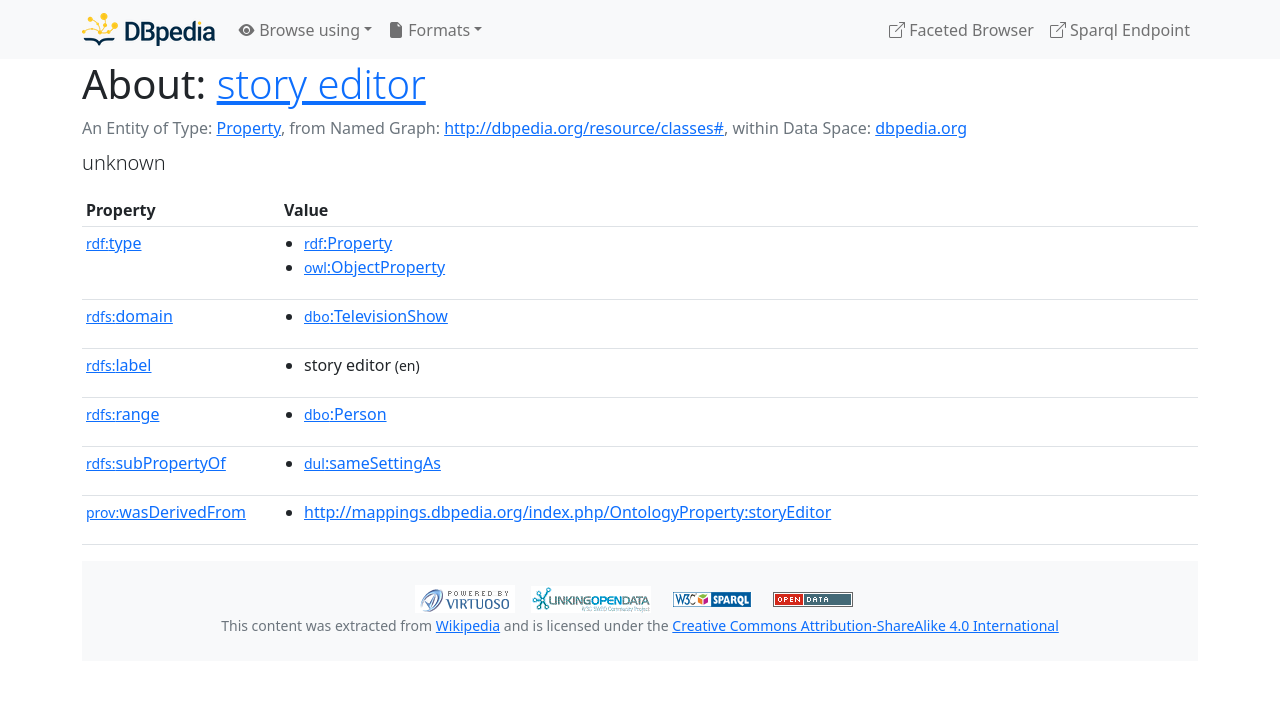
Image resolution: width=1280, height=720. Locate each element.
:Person (345, 414)
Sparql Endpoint (1120, 30)
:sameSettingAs (372, 463)
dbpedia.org (921, 128)
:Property (348, 243)
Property (248, 128)
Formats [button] (429, 30)
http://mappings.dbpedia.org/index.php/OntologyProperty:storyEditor (567, 512)
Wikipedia (468, 625)
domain (129, 316)
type (114, 243)
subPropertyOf (156, 463)
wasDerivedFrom (166, 512)
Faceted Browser (961, 30)
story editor (321, 83)
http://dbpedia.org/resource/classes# (584, 128)
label (119, 365)
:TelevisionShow (376, 316)
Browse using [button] (299, 30)
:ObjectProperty (374, 267)
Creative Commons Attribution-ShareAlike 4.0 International (865, 625)
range (122, 414)
